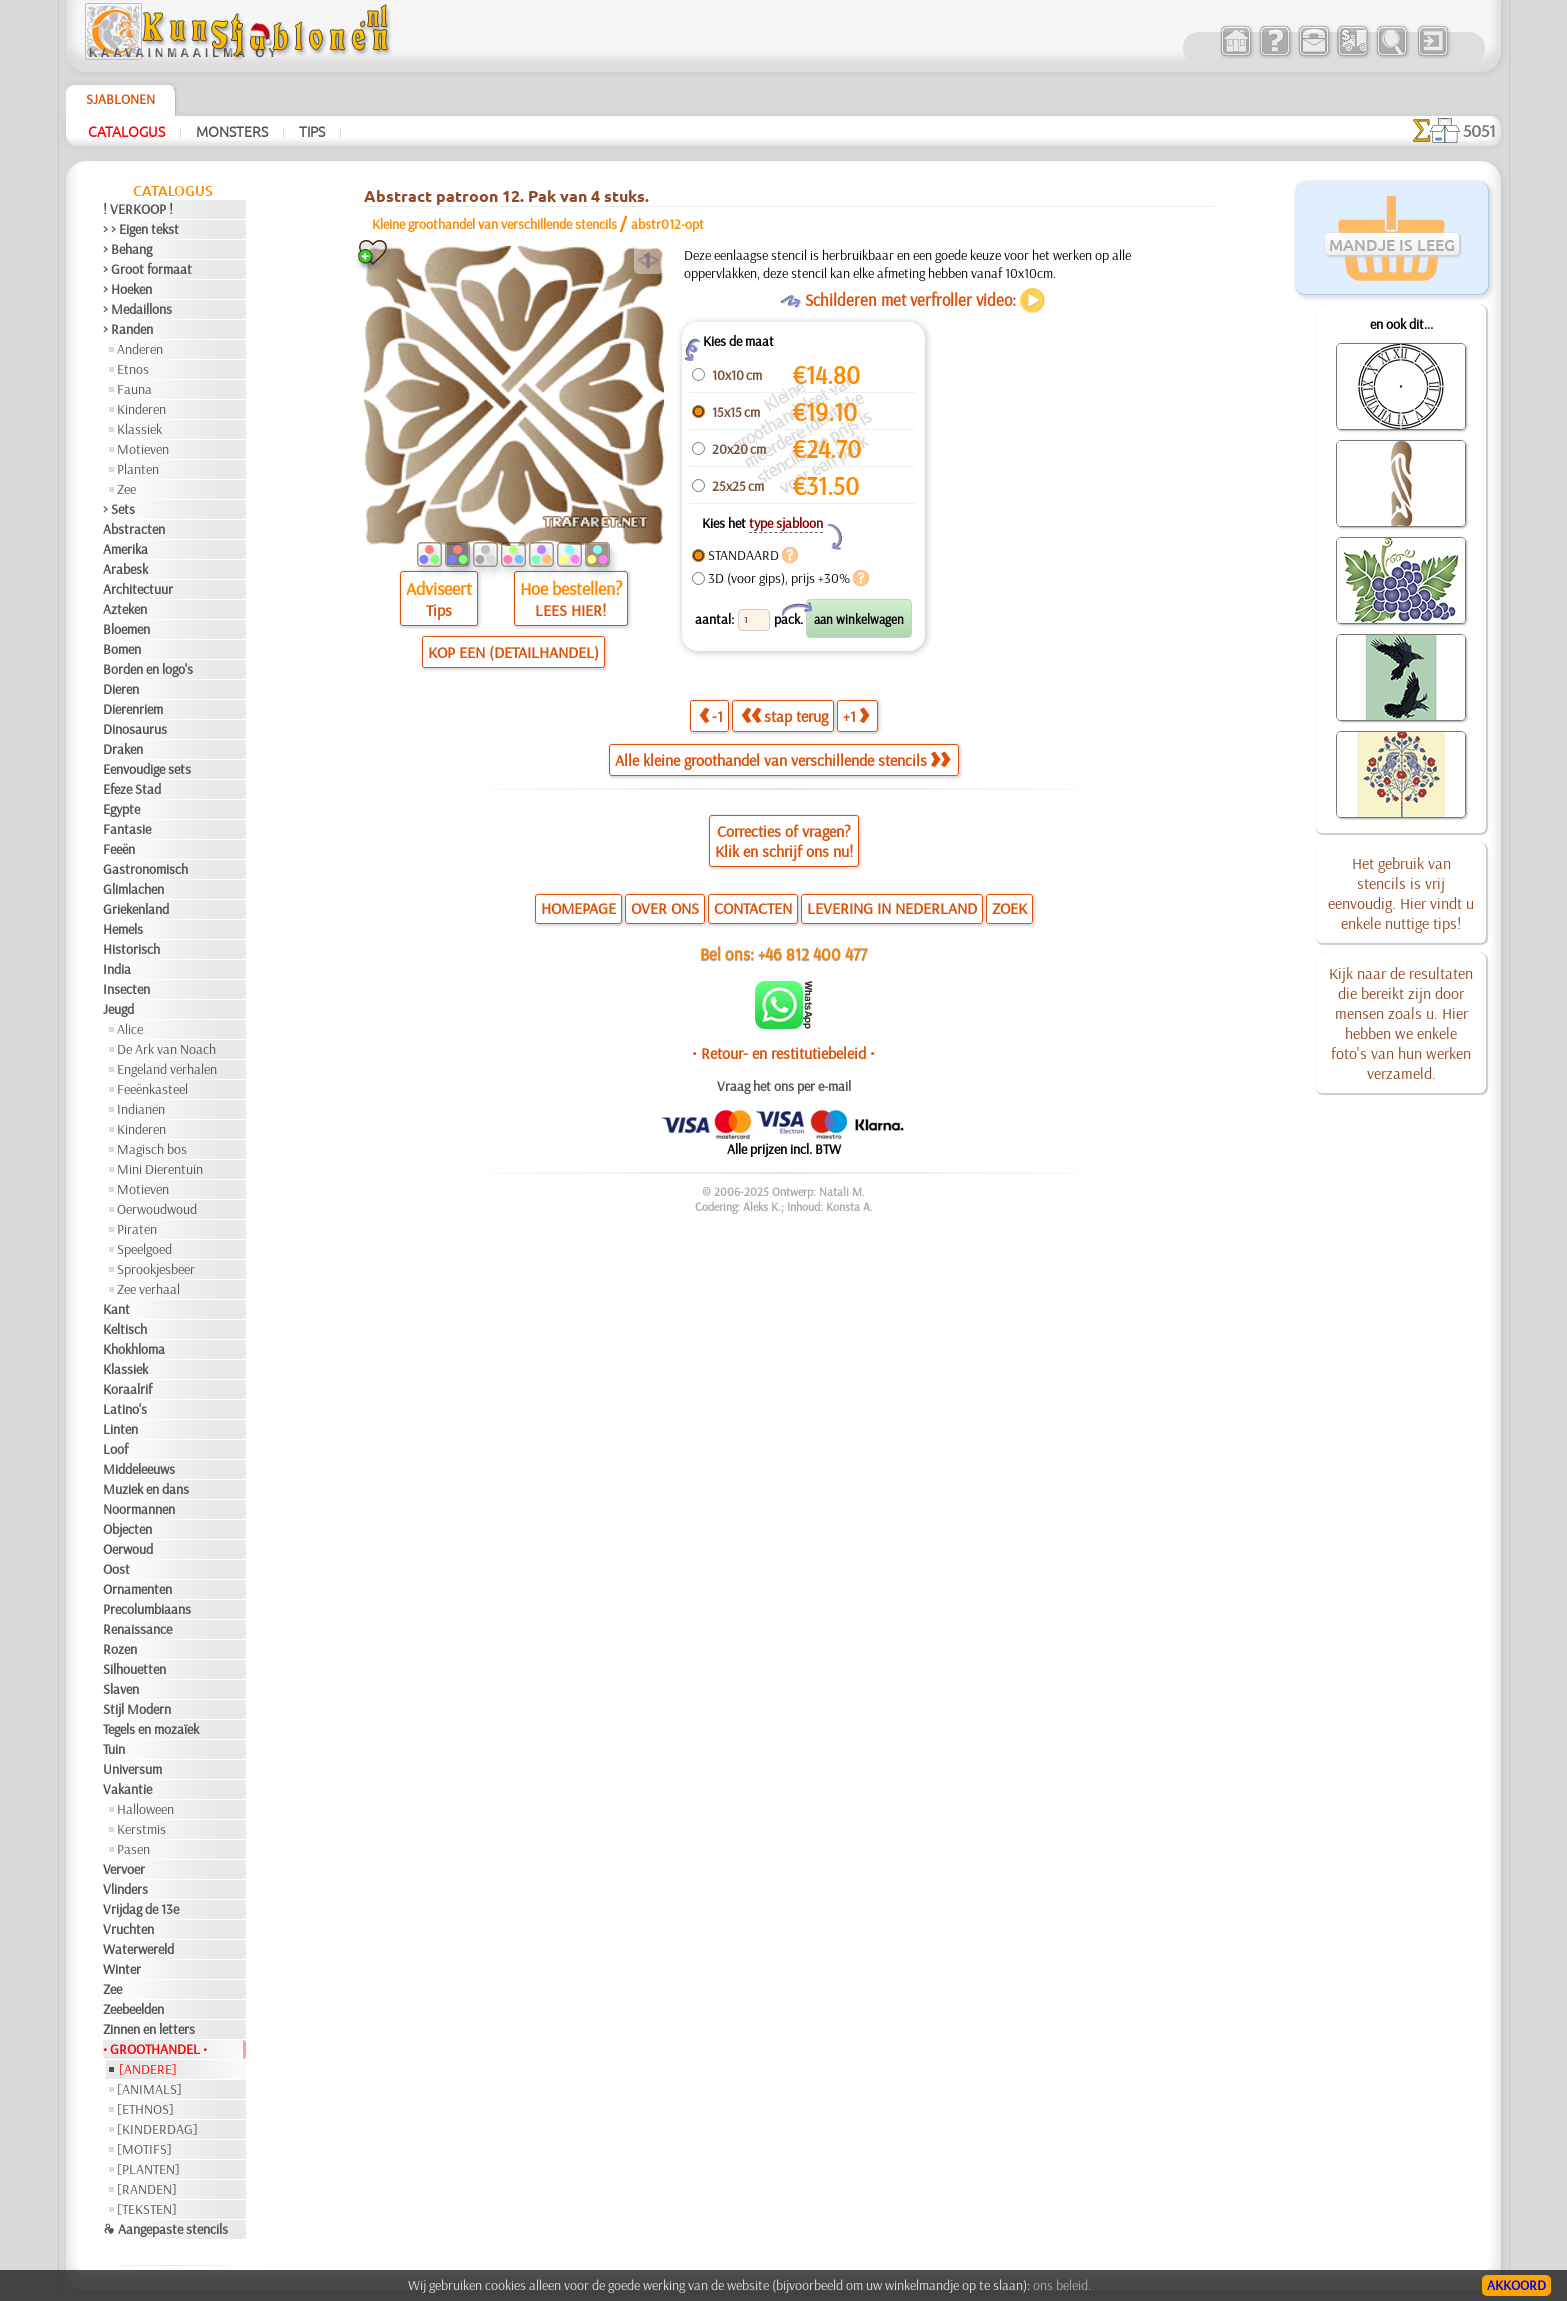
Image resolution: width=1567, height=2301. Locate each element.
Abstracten (134, 529)
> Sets (119, 509)
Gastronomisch (145, 869)
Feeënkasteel (152, 1089)
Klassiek (139, 429)
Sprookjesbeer (156, 1269)
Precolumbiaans (147, 1609)
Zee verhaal (148, 1289)
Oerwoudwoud (157, 1209)
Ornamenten (137, 1589)
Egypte (121, 809)
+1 (856, 716)
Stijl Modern (137, 1709)
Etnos (133, 369)
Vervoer (124, 1869)
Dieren (121, 689)
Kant (116, 1309)
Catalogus (126, 131)
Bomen (122, 649)
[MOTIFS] (144, 2149)
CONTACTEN (753, 908)
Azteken (125, 609)
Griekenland (136, 909)
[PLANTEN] (148, 2169)
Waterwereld (138, 1949)
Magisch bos (152, 1149)
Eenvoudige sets (147, 769)
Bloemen (126, 629)
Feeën (119, 849)
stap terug (784, 716)
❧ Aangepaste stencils (165, 2229)
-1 (711, 716)
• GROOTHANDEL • (155, 2049)
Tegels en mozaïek (151, 1729)
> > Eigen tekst (141, 229)
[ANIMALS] (149, 2089)
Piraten (137, 1229)
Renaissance (137, 1629)
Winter (122, 1969)
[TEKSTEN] (147, 2209)
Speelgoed (144, 1249)
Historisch (131, 949)
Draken (123, 749)
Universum (132, 1769)
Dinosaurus (135, 729)
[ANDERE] (148, 2069)
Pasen (133, 1849)
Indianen (141, 1109)
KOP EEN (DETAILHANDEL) (513, 652)
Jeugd (118, 1009)
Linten (120, 1429)
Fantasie (127, 829)
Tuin (114, 1749)
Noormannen (139, 1509)
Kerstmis (141, 1829)
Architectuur (138, 589)
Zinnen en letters (149, 2029)
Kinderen (141, 409)
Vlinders (125, 1889)
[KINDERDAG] (157, 2129)
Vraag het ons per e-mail (784, 1086)
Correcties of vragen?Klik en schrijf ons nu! (784, 841)
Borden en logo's (148, 669)
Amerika (125, 549)
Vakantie (127, 1789)
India (117, 969)
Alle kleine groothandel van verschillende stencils (782, 760)
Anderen (140, 349)
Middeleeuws (139, 1469)
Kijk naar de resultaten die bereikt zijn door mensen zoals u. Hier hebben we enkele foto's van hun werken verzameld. (1401, 1023)
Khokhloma (134, 1349)
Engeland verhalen (167, 1069)
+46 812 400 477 (812, 953)
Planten (138, 469)
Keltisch (125, 1329)
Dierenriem (133, 709)
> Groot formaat (147, 269)
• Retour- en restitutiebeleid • (783, 1053)
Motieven (143, 449)
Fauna (134, 389)
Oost (116, 1569)
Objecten (127, 1529)
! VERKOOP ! (138, 209)
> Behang (127, 249)
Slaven (121, 1689)
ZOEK (1009, 908)
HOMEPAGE (578, 908)
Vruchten (128, 1929)
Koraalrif (127, 1389)
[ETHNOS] (145, 2109)
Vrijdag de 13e (141, 1909)
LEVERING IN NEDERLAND (892, 908)
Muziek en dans (146, 1489)
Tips (312, 131)
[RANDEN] (147, 2189)
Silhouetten (134, 1669)
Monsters (232, 131)
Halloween (145, 1809)
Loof (115, 1449)
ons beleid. (1062, 2285)
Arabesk (125, 569)
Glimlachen (133, 889)
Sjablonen (120, 99)
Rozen (120, 1649)
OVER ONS (665, 908)
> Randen (128, 329)
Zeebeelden (133, 2009)
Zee (126, 489)
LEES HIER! (570, 610)
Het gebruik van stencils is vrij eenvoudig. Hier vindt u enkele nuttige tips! (1401, 893)
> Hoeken (127, 289)
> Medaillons (137, 309)
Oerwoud (128, 1549)
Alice (130, 1029)
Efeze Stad (132, 789)
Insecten (126, 989)
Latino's (125, 1409)
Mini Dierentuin (160, 1169)
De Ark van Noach (166, 1049)
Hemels (123, 929)
